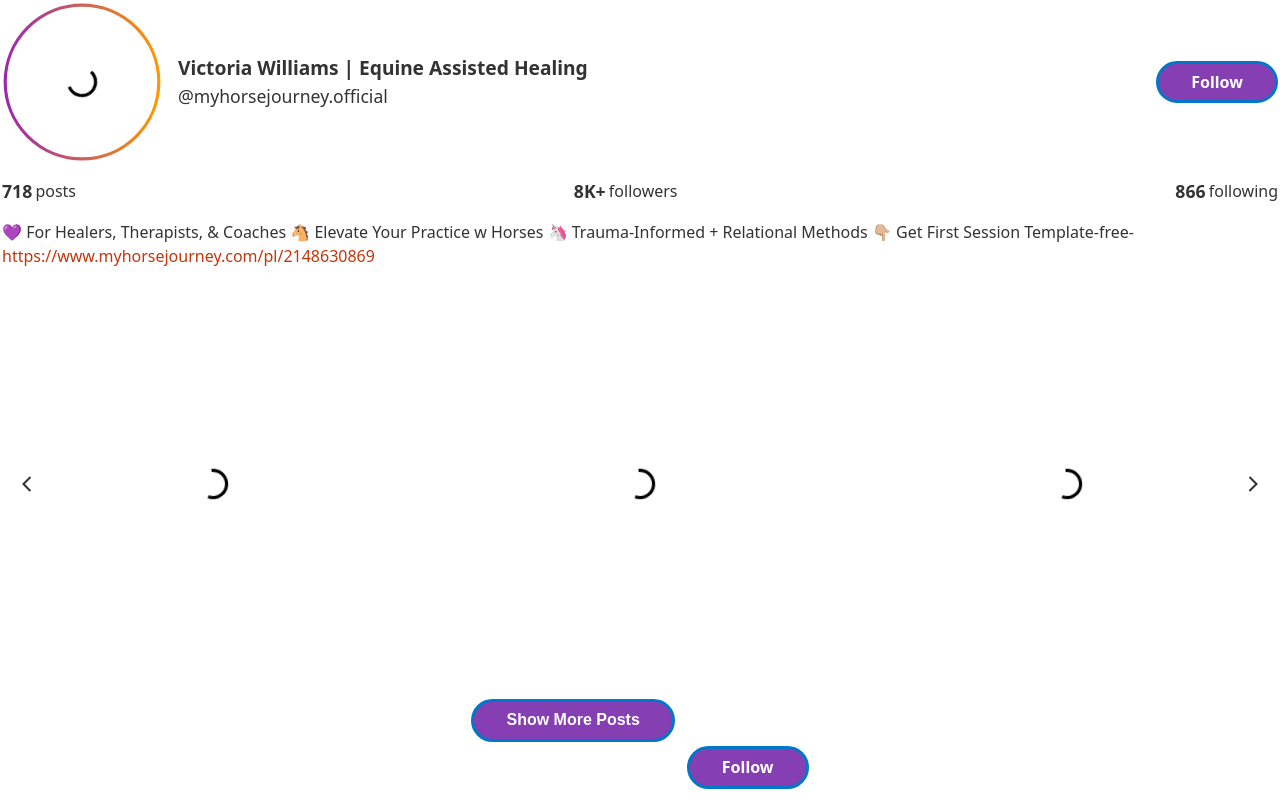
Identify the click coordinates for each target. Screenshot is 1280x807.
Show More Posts (572, 719)
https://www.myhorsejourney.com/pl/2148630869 (188, 256)
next (1253, 484)
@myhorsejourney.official (283, 96)
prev (27, 484)
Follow (1217, 82)
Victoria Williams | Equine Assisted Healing (383, 67)
